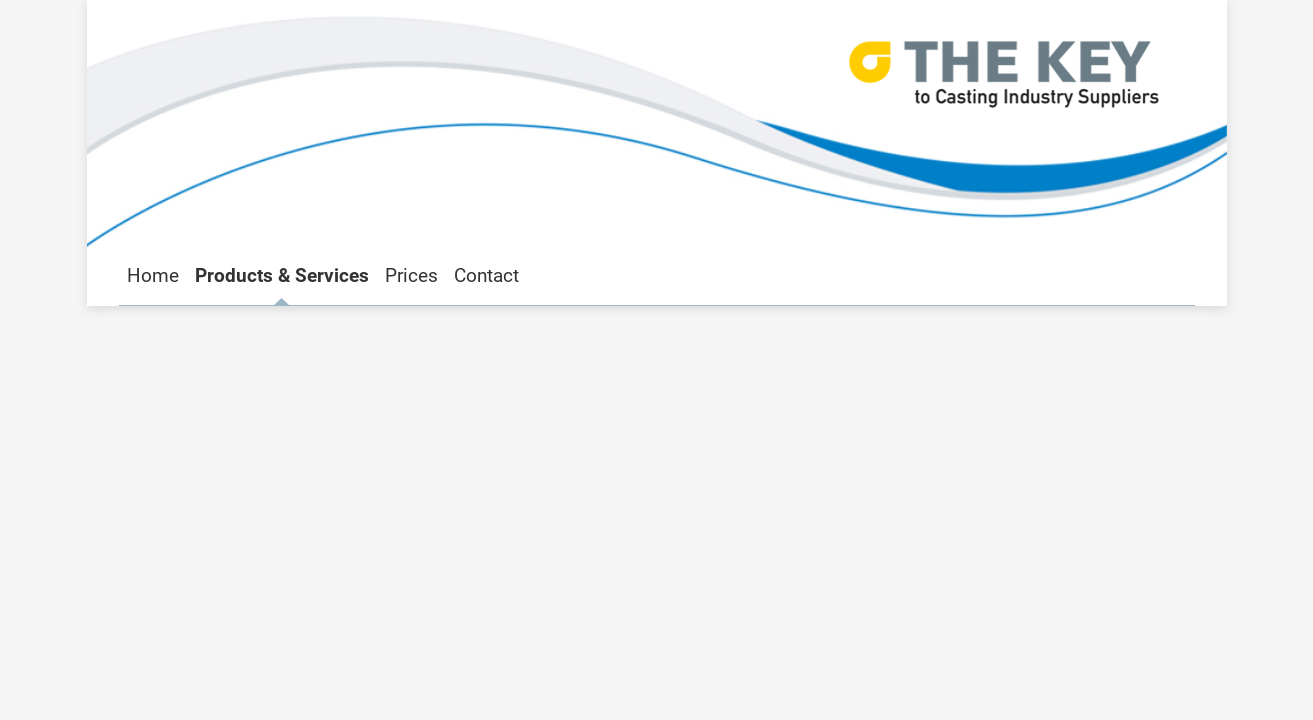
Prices (411, 275)
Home (153, 275)
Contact (486, 275)
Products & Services (282, 275)
